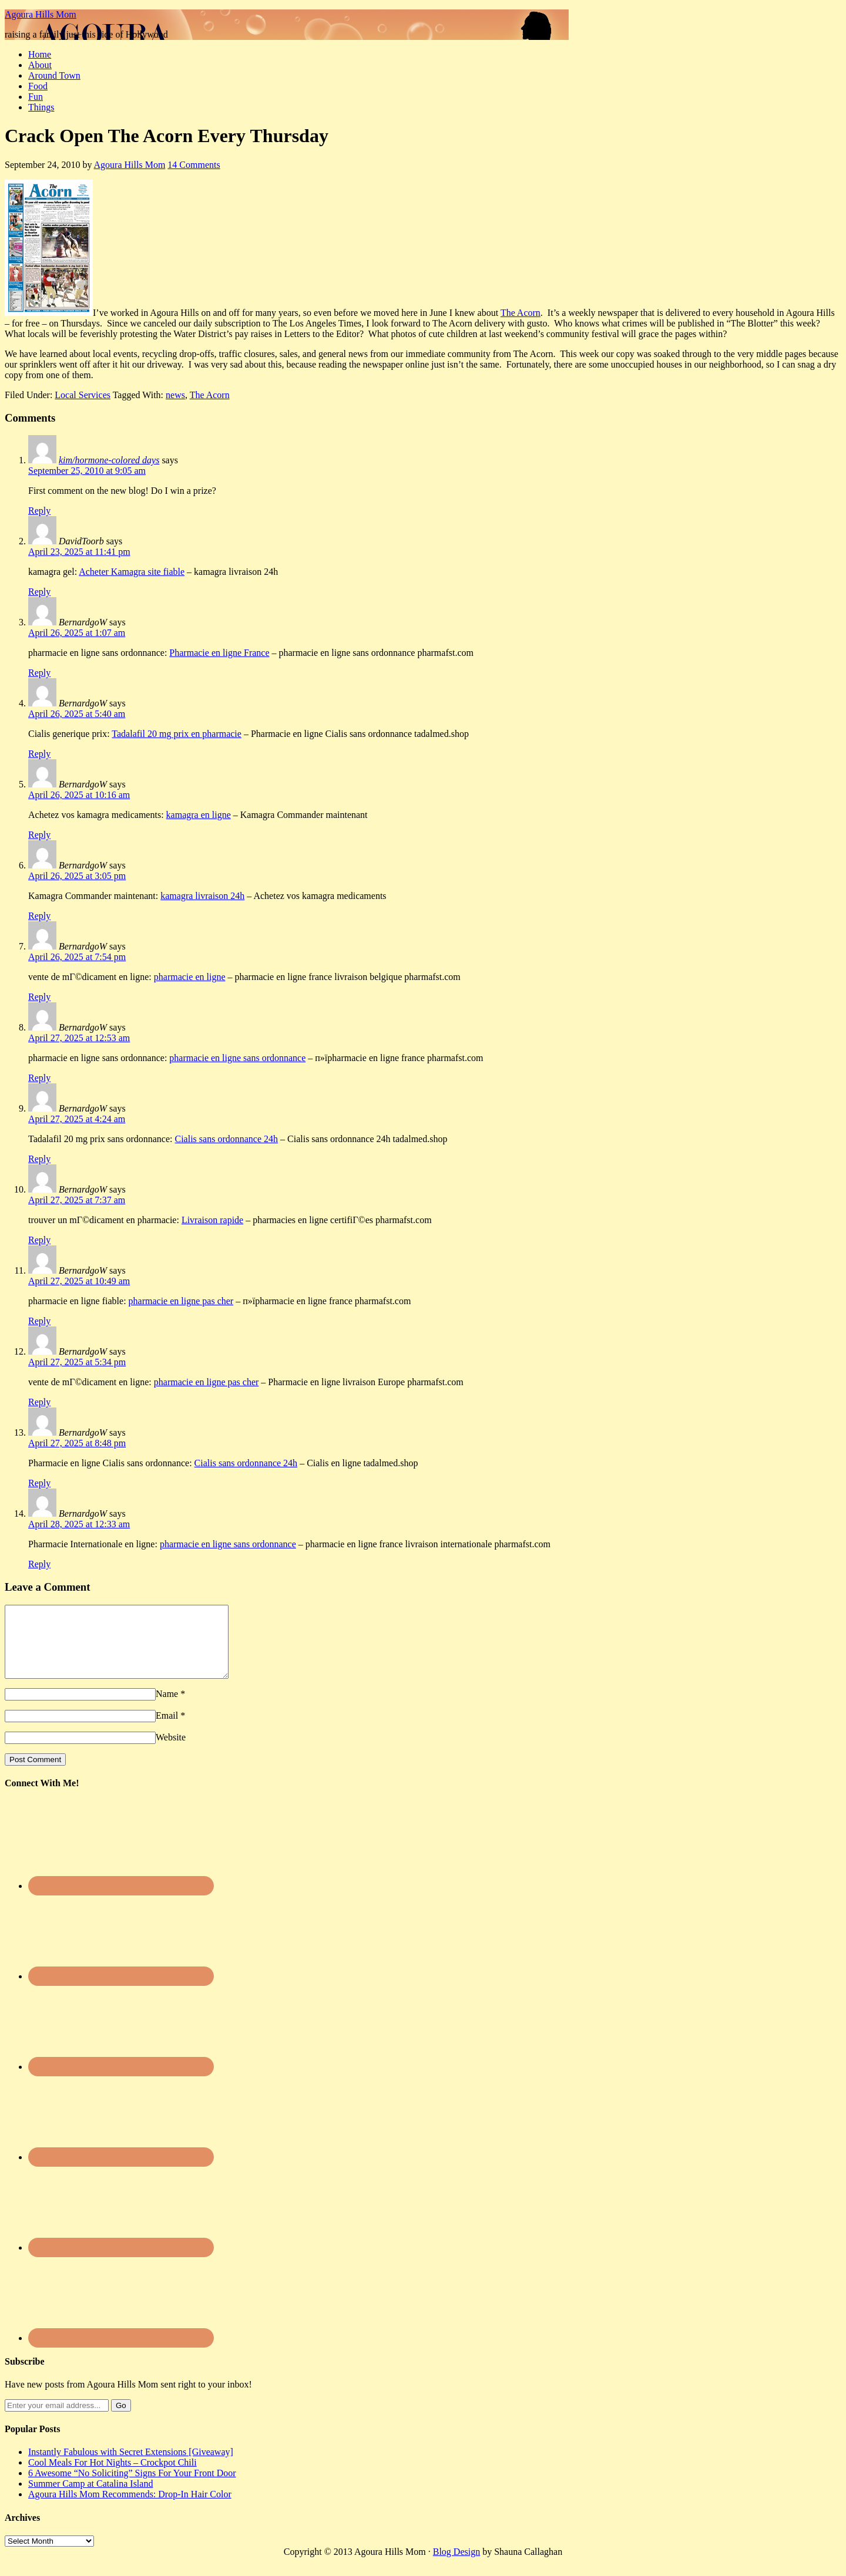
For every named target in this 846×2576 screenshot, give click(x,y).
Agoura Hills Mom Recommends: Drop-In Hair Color (129, 2508)
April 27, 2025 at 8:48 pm (77, 1443)
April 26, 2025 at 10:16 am (79, 795)
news (175, 395)
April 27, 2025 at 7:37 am (76, 1200)
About (40, 65)
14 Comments (193, 165)
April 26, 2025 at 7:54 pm (77, 957)
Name (167, 1708)
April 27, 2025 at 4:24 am (76, 1119)
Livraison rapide (212, 1220)
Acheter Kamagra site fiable (131, 572)
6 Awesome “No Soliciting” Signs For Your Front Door (132, 2487)
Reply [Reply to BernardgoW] (39, 673)
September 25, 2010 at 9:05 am (87, 471)
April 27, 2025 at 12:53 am (79, 1038)
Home (39, 54)
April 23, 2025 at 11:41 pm (79, 552)
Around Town (54, 75)
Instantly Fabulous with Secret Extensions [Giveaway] (130, 2466)
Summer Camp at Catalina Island (90, 2498)
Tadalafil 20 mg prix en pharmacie (176, 734)
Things (41, 107)
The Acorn (520, 313)
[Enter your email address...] (57, 2419)
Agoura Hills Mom (40, 14)
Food (38, 86)
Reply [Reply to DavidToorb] (39, 592)
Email (167, 1730)
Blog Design (456, 2566)
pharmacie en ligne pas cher (181, 1301)
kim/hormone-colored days (109, 460)
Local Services (82, 395)
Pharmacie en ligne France (219, 653)
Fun (35, 97)
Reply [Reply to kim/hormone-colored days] (39, 511)
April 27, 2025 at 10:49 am (79, 1281)
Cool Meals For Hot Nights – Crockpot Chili (112, 2476)
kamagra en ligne (198, 815)
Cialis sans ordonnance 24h (226, 1139)
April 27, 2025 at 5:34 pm (77, 1362)
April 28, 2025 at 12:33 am (79, 1524)
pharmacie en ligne (190, 977)
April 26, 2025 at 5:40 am (76, 714)
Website (171, 1751)
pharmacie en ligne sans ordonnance (237, 1058)
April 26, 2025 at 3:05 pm (77, 876)
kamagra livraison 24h (202, 896)
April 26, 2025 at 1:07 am (76, 633)
